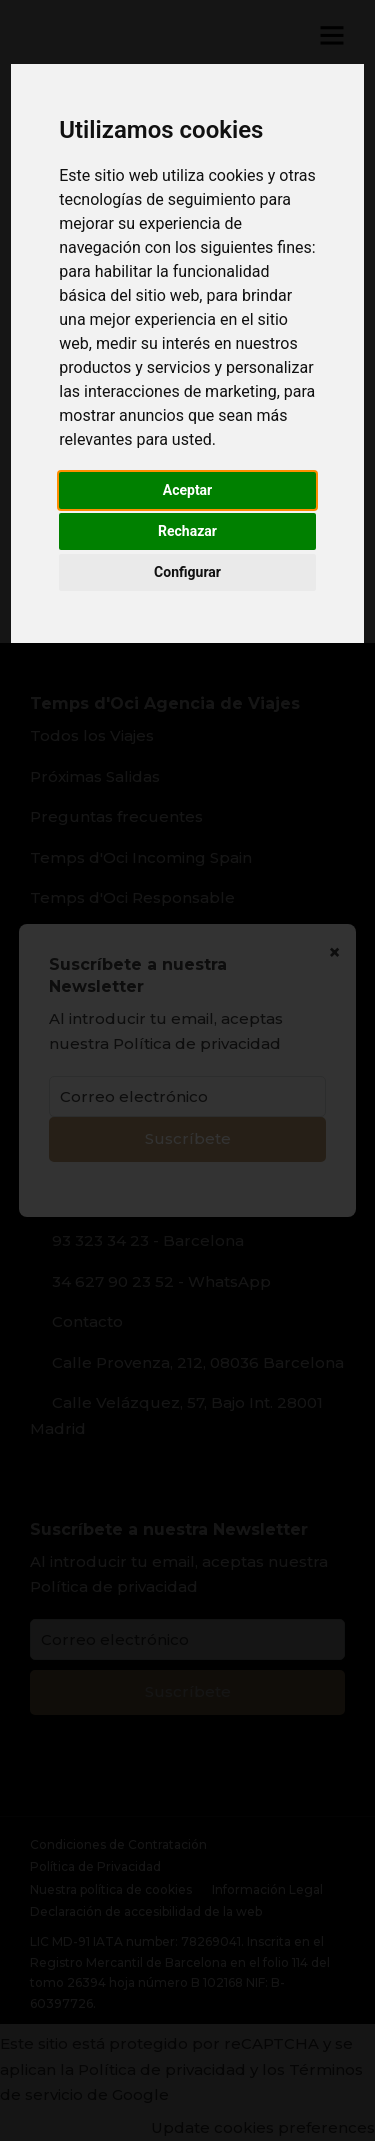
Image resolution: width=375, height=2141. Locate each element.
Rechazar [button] (187, 531)
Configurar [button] (187, 572)
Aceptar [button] (188, 490)
